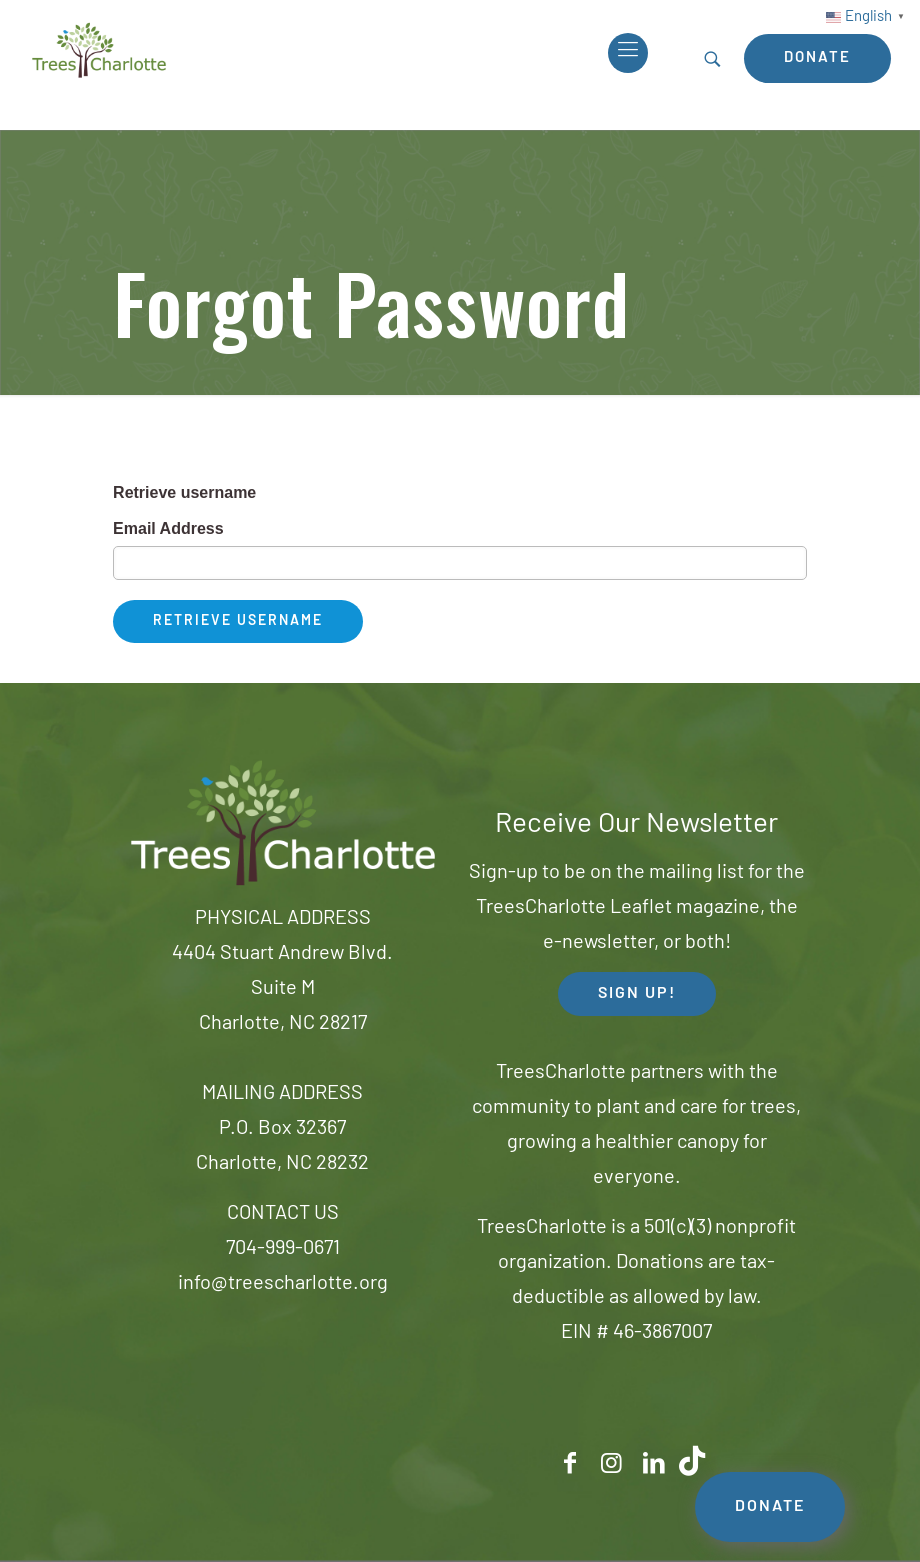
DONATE (770, 1507)
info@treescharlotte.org (283, 1284)
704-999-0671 (283, 1249)
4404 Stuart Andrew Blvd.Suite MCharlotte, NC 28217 (282, 989)
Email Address (168, 528)
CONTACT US (283, 1214)
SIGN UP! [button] (637, 994)
